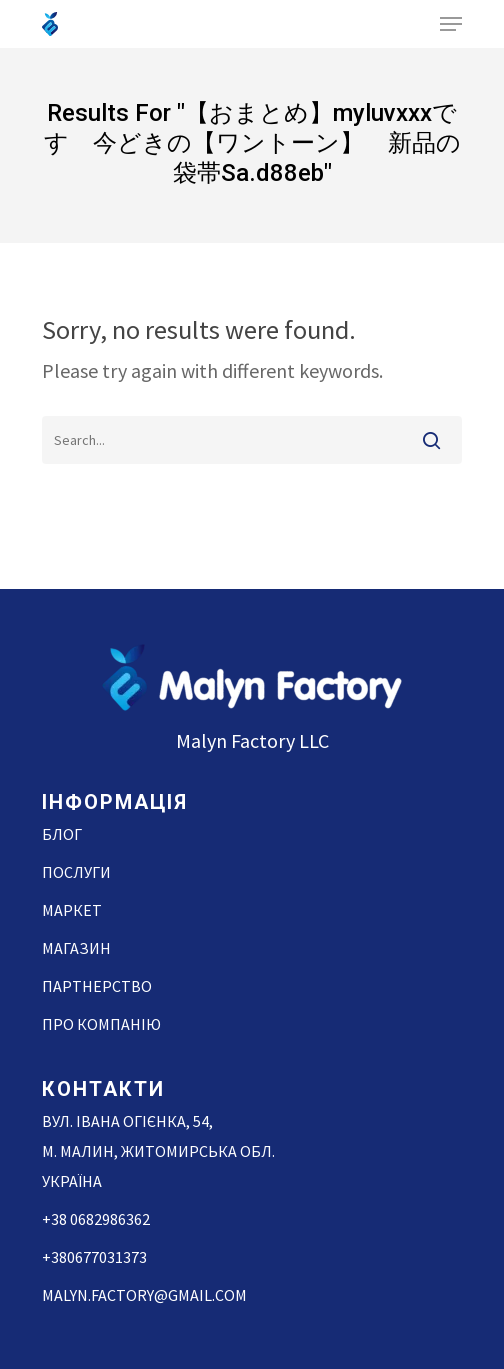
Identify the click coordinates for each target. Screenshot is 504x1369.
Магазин (76, 948)
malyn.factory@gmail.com (144, 1295)
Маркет (72, 910)
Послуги (76, 872)
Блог (62, 834)
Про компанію (101, 1024)
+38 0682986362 (96, 1219)
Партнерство (97, 986)
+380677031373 (94, 1257)
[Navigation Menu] (451, 24)
